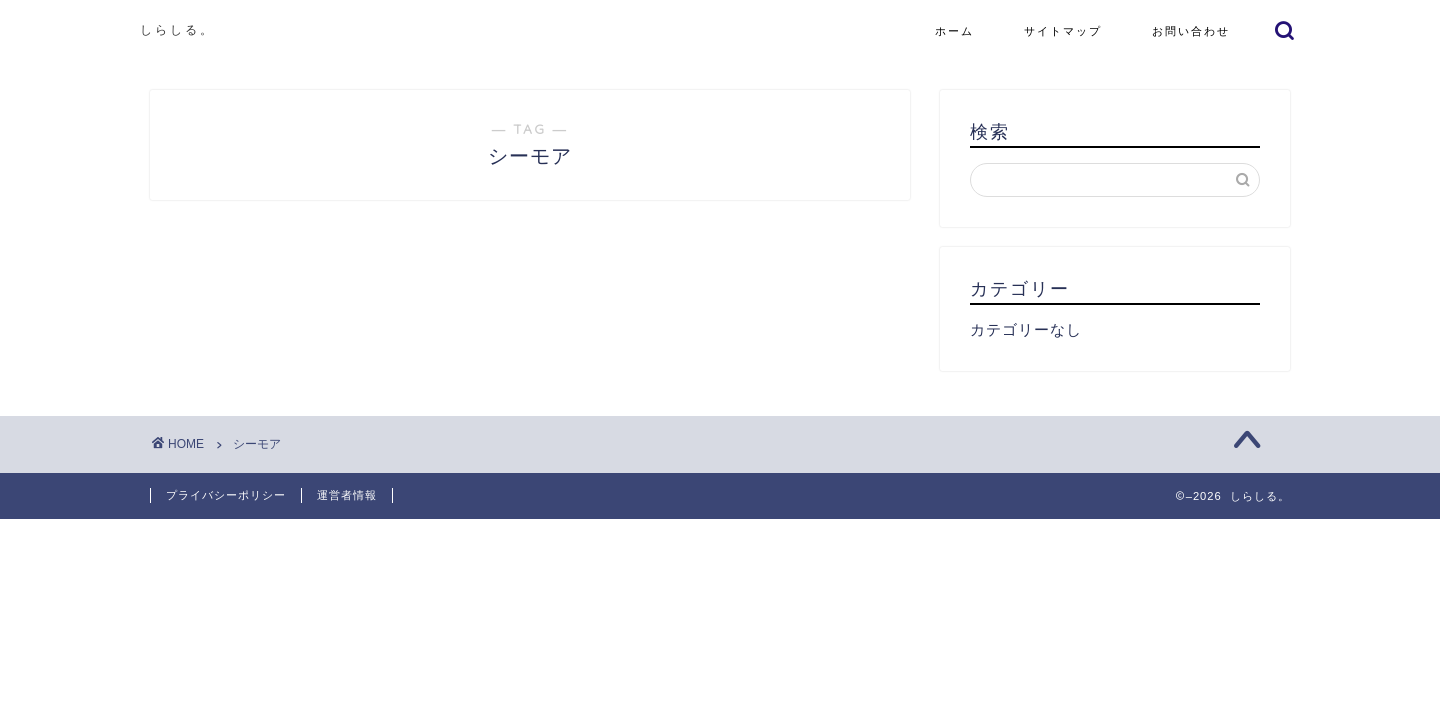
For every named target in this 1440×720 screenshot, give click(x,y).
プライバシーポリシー (226, 495)
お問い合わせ (1191, 31)
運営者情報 (347, 495)
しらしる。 (177, 29)
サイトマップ (1063, 31)
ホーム (954, 31)
